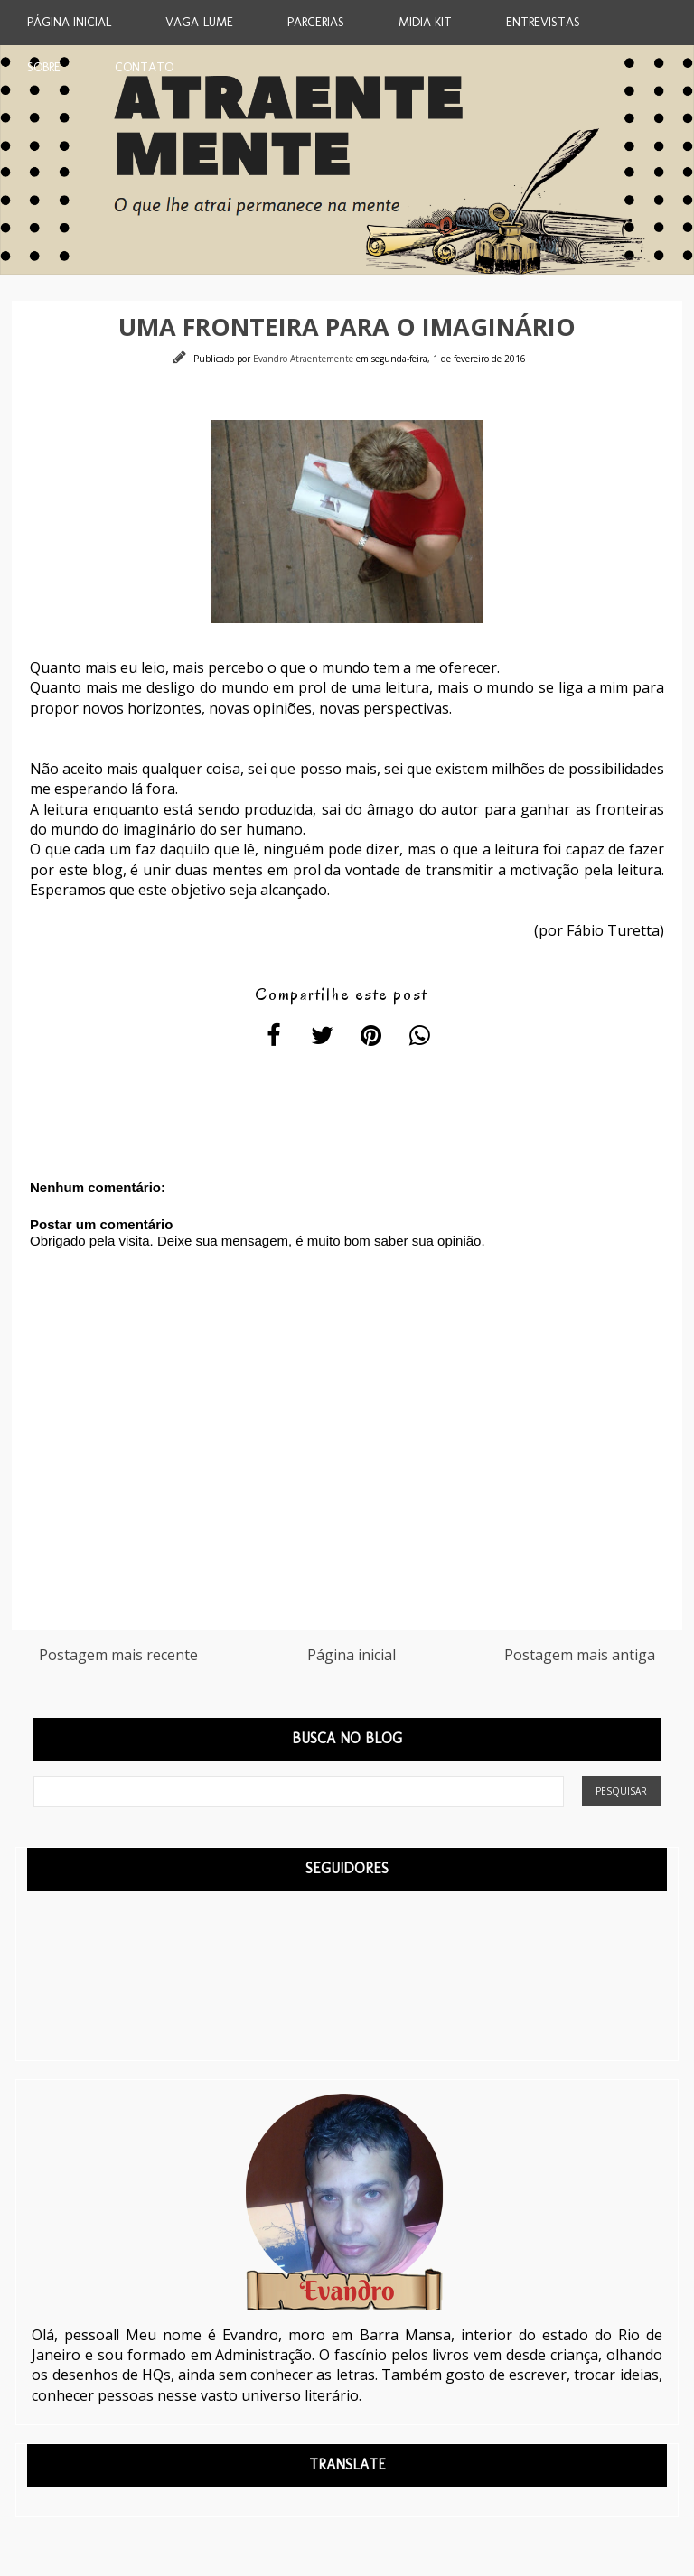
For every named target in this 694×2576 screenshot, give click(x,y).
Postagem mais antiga (579, 1655)
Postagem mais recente (118, 1655)
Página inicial (351, 1655)
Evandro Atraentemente (304, 358)
